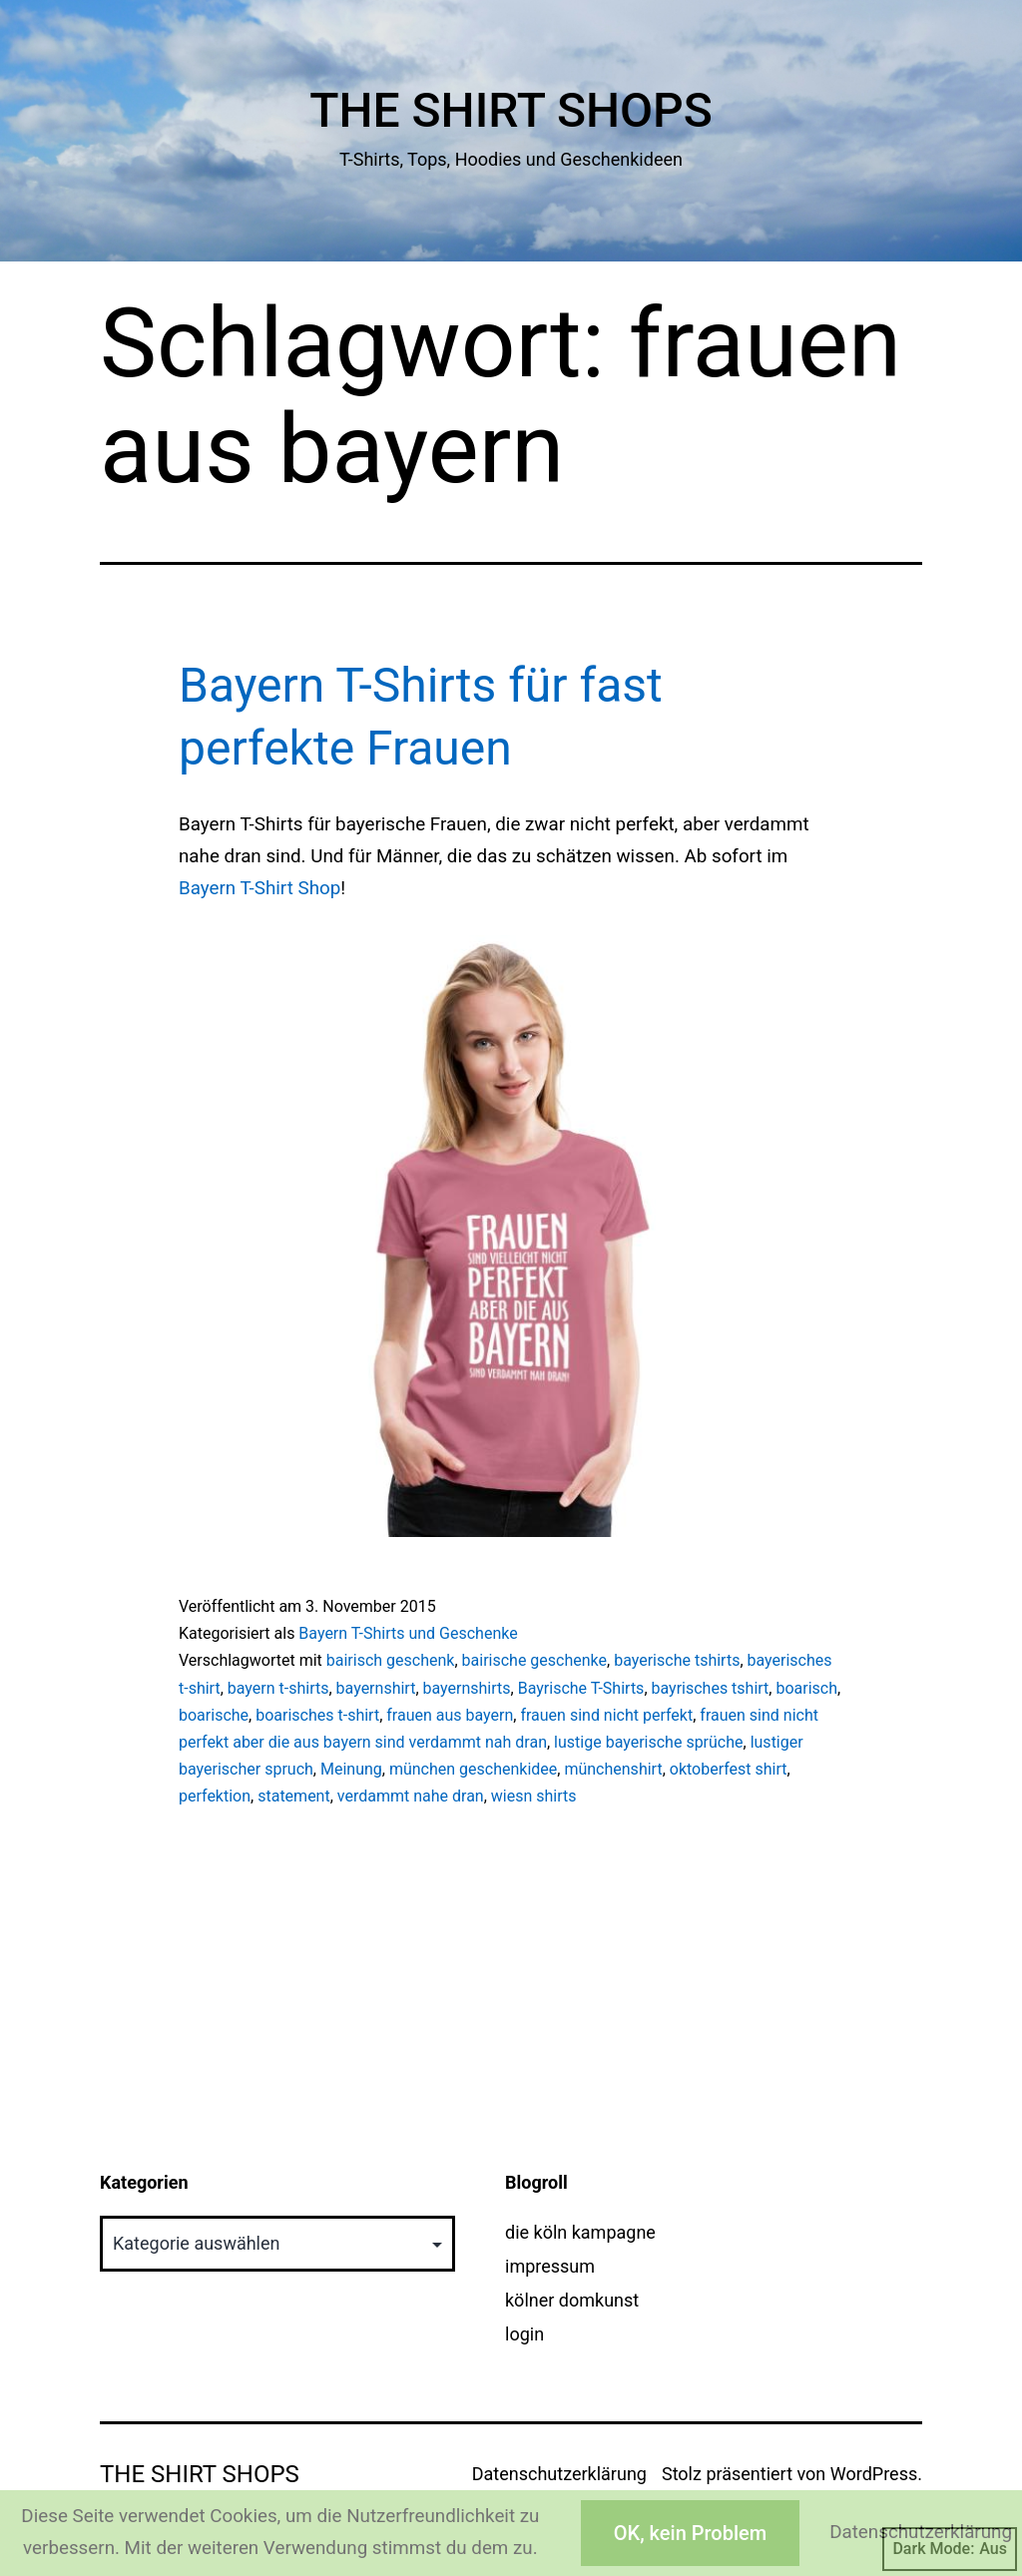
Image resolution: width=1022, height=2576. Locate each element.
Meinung (351, 1769)
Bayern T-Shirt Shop (259, 888)
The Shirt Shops (511, 110)
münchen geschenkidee (473, 1769)
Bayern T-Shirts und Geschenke (407, 1633)
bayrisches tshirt (710, 1688)
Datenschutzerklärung (559, 2473)
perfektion (215, 1796)
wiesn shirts (534, 1796)
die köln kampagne (580, 2232)
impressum (550, 2266)
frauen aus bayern (449, 1715)
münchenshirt (613, 1769)
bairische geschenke (534, 1660)
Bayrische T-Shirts (581, 1688)
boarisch (806, 1688)
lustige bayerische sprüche (648, 1742)
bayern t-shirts (278, 1688)
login (524, 2333)
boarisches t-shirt (317, 1715)
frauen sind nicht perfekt (606, 1715)
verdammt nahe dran (410, 1796)
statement (293, 1796)
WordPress (873, 2473)
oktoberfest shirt (728, 1769)
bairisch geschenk (390, 1660)
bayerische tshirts (677, 1660)
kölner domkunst (572, 2300)
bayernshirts (467, 1688)
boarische (214, 1715)
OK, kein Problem (690, 2533)
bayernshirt (376, 1688)
